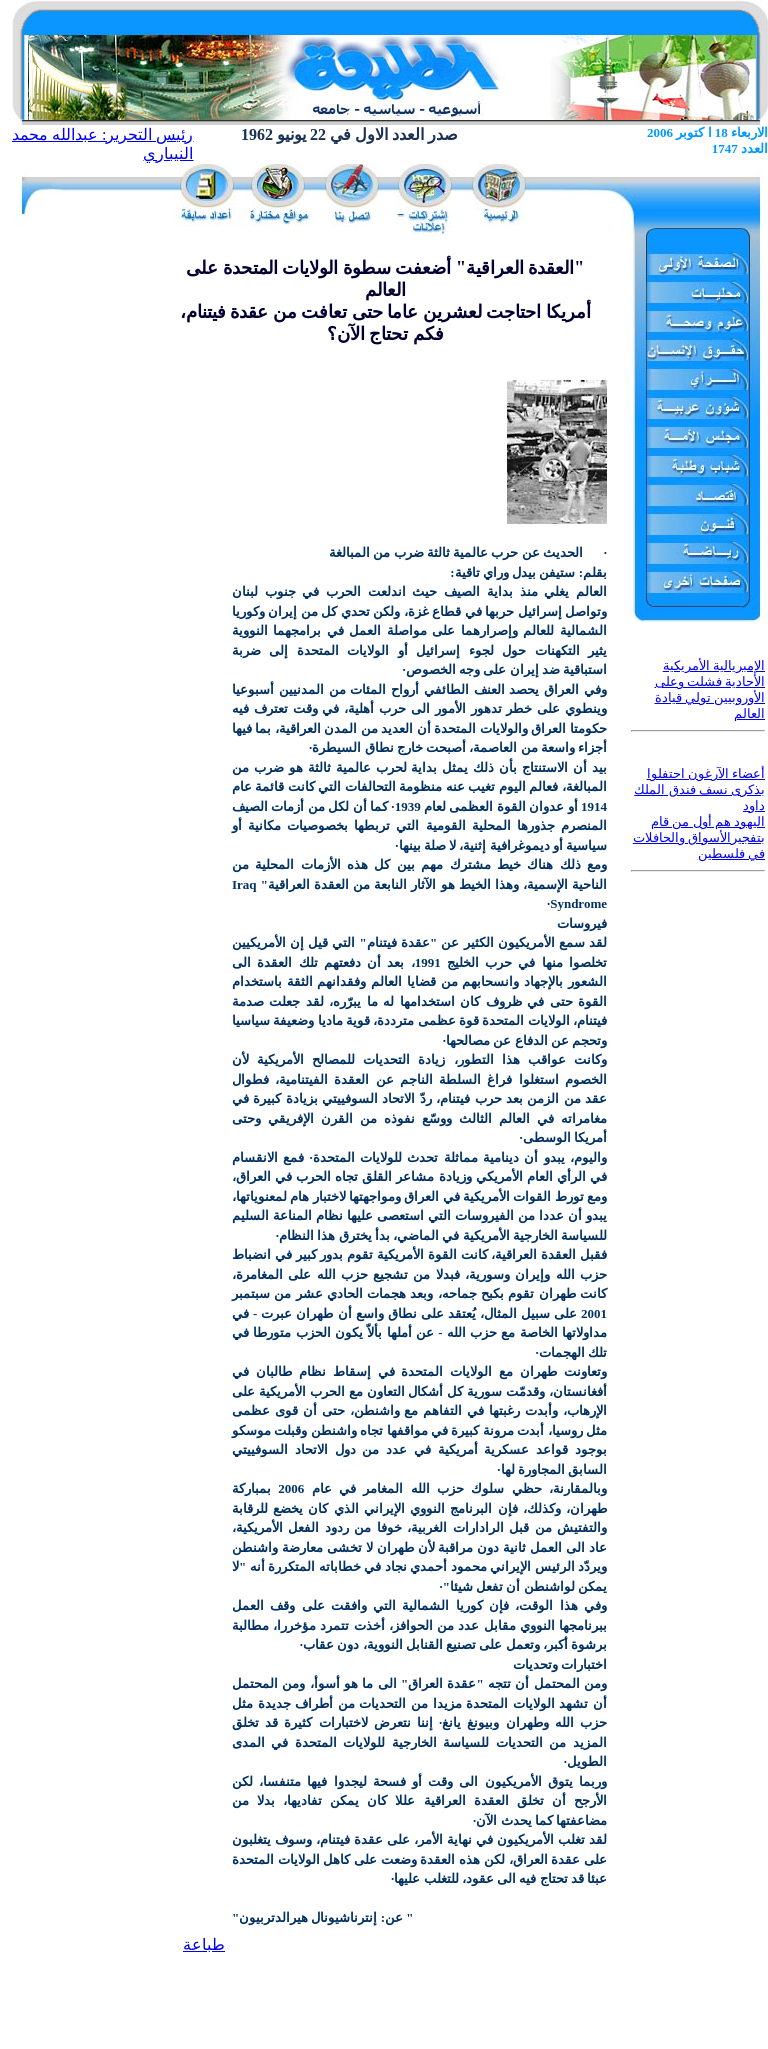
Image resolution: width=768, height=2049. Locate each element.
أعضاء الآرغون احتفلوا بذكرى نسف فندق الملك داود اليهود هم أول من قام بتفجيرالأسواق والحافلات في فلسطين (699, 813)
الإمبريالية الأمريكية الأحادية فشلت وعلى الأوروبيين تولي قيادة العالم (710, 689)
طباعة (204, 1944)
